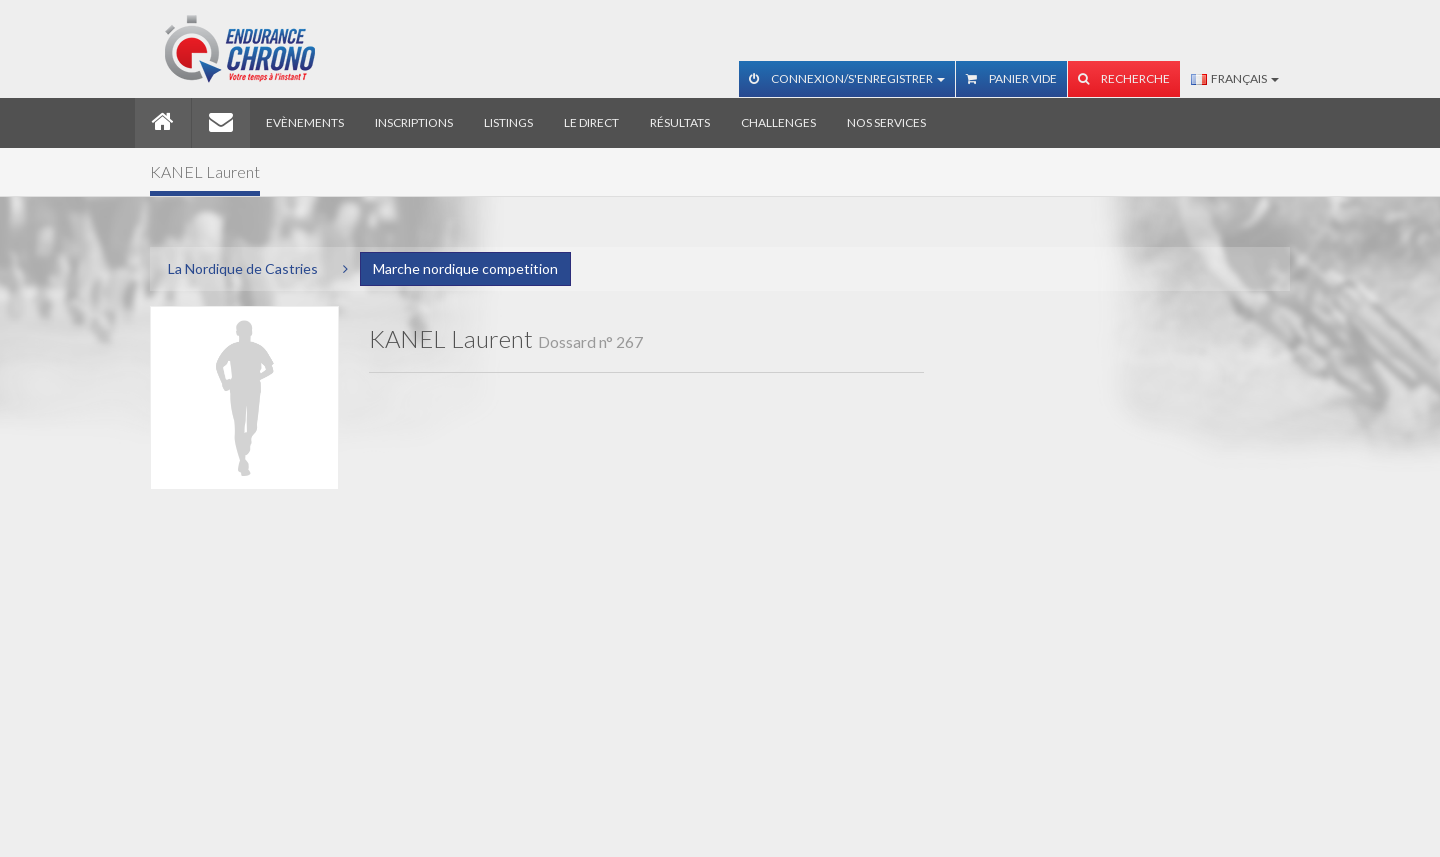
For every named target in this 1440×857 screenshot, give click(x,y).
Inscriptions (414, 122)
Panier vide (1011, 78)
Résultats (680, 122)
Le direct (591, 122)
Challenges (778, 122)
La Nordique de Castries (243, 268)
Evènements (305, 122)
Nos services (886, 122)
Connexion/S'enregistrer (847, 78)
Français (1235, 78)
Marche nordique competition (465, 268)
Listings (508, 122)
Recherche (1124, 78)
